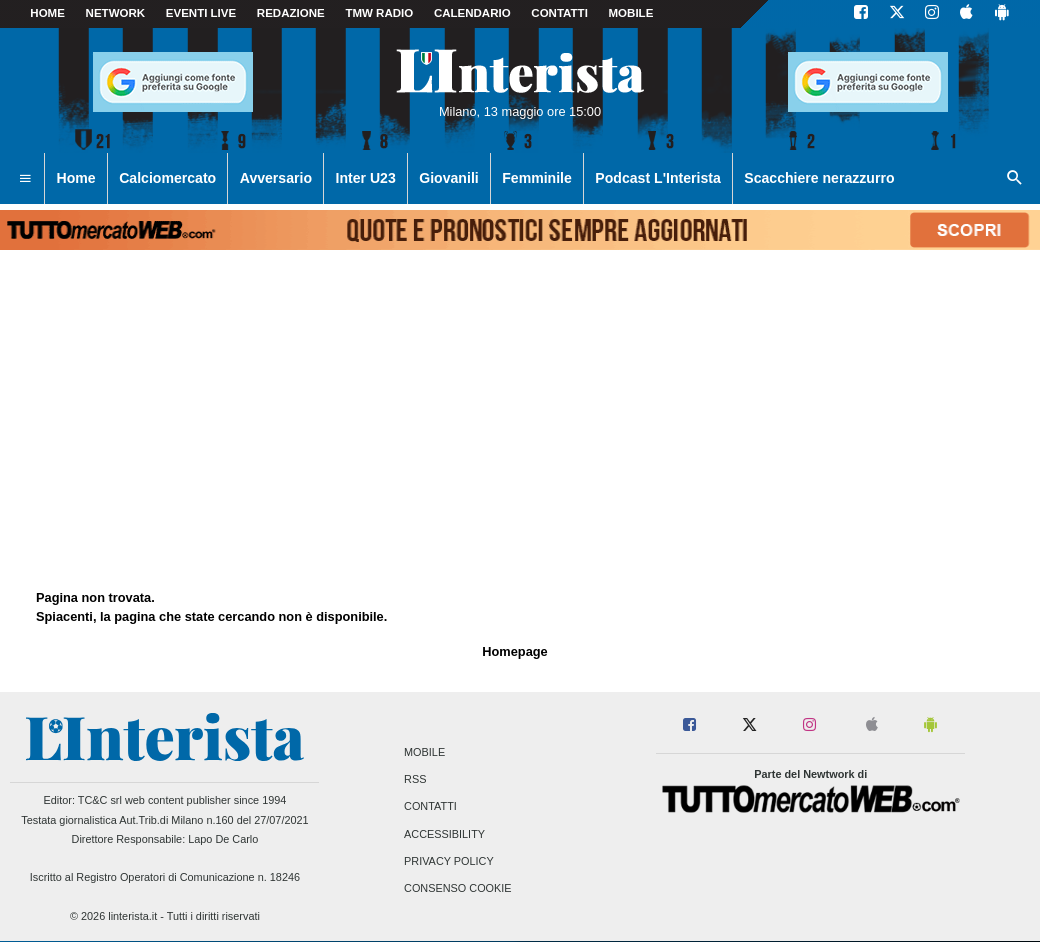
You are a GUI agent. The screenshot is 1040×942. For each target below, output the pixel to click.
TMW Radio (379, 13)
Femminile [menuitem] (537, 178)
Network (116, 13)
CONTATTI (559, 13)
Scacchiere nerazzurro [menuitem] (819, 178)
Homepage (514, 651)
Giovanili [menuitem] (448, 178)
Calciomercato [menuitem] (167, 178)
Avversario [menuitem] (276, 178)
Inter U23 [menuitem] (366, 178)
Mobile (424, 752)
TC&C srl (100, 800)
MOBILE (631, 13)
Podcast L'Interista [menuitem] (657, 178)
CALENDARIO (472, 13)
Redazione (291, 13)
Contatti (430, 807)
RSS (415, 780)
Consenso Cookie (458, 888)
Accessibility (444, 834)
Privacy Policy (449, 861)
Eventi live (201, 13)
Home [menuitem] (76, 178)
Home (47, 13)
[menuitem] (25, 179)
